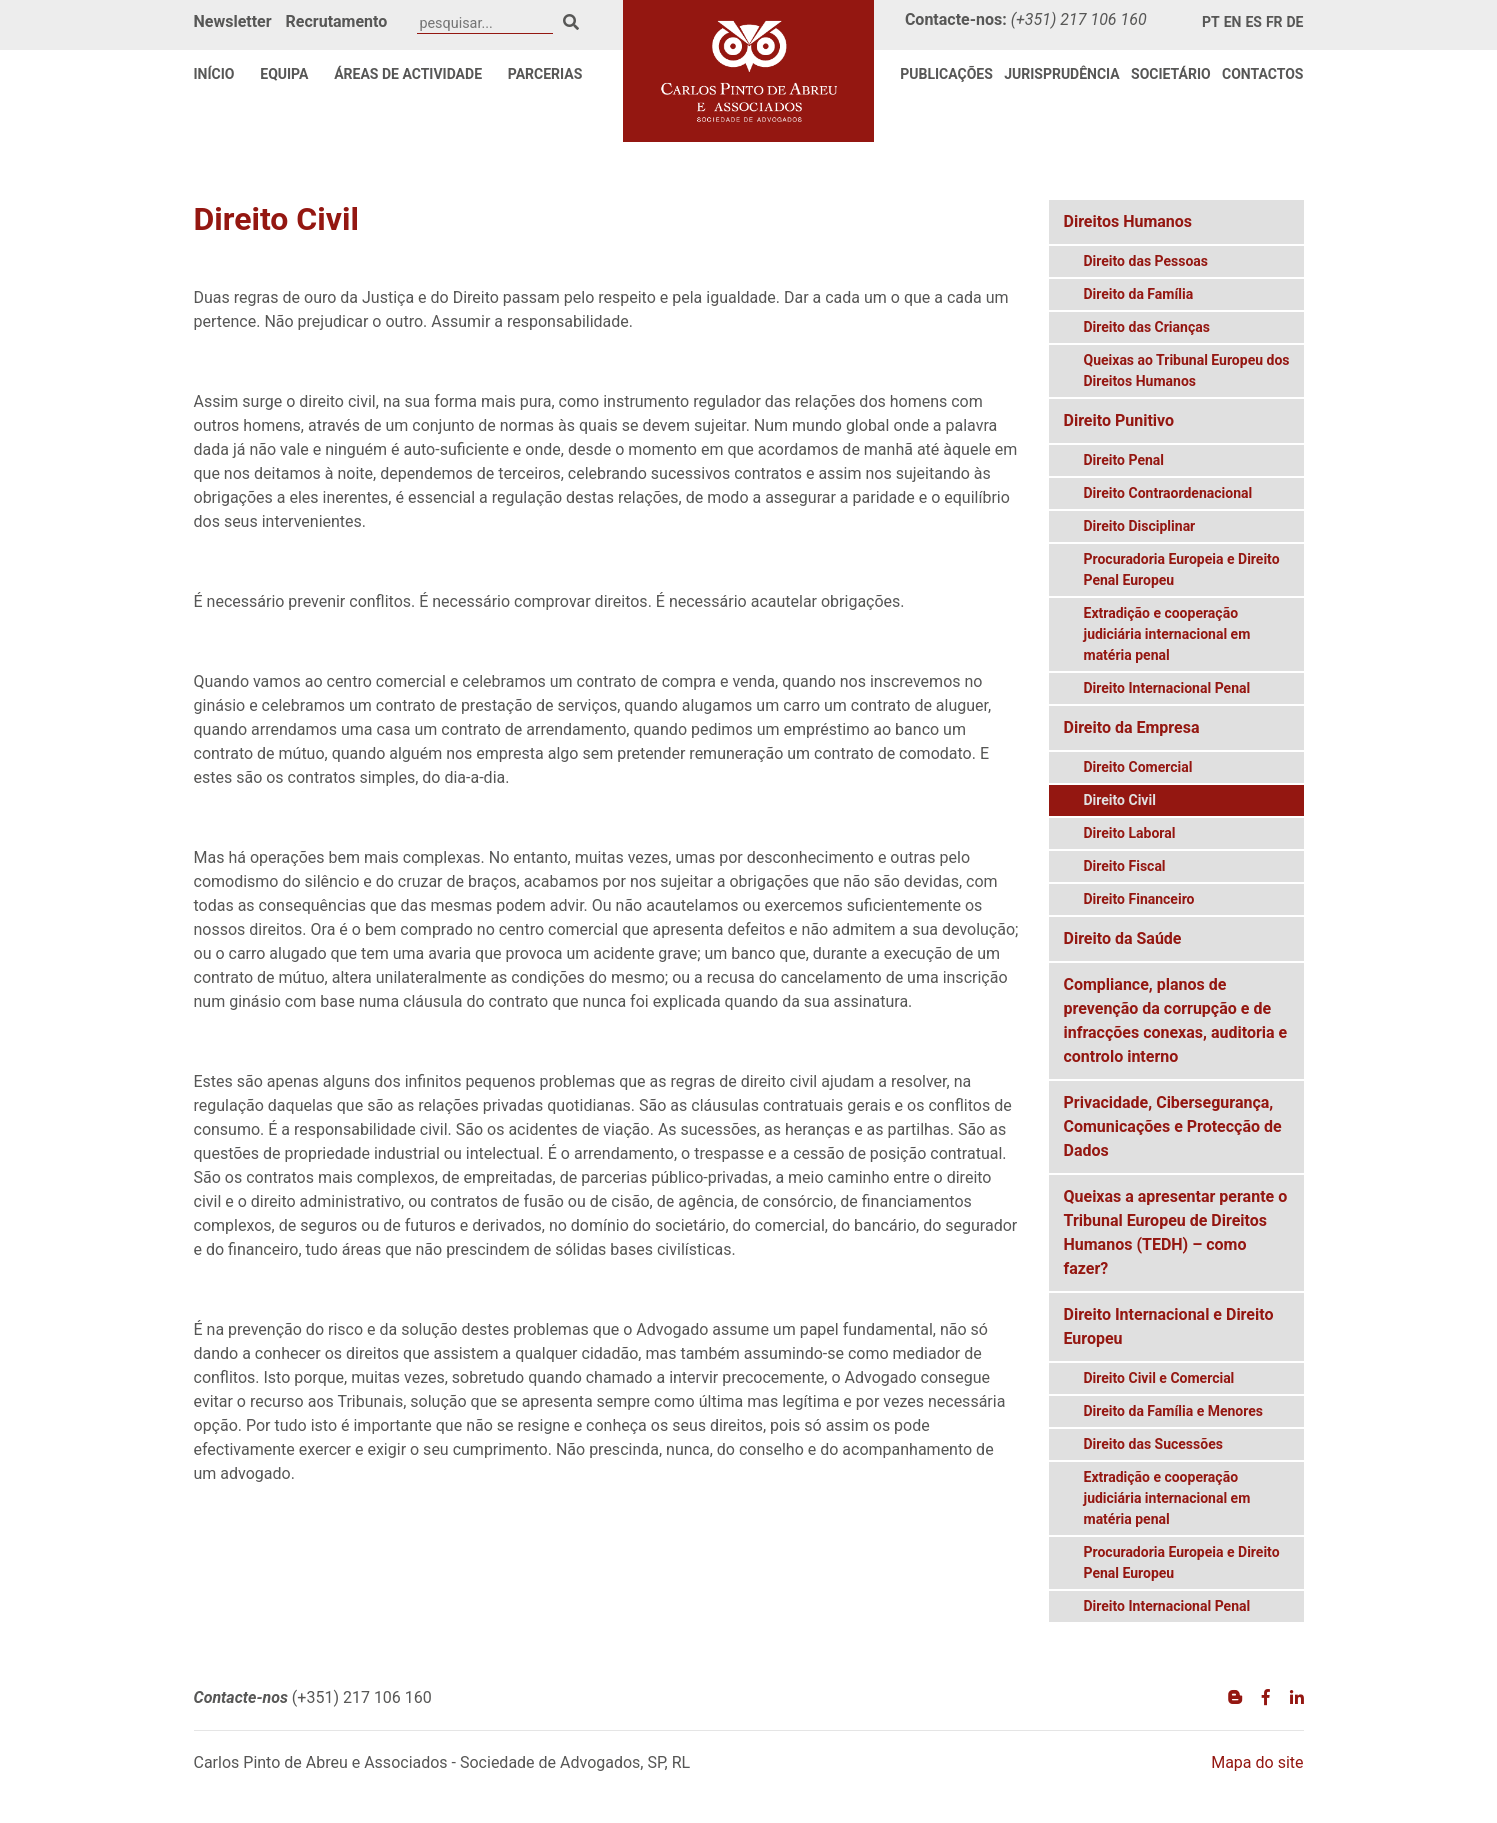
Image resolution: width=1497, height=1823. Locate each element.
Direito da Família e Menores (1174, 1411)
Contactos (1262, 74)
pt (1211, 22)
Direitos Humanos (1128, 221)
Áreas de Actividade (408, 74)
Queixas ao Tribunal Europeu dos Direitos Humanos (1187, 370)
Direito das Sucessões (1153, 1444)
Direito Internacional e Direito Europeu (1169, 1326)
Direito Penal (1124, 460)
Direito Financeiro (1139, 899)
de (1295, 22)
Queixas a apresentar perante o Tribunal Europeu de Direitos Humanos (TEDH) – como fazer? (1176, 1232)
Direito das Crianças (1147, 327)
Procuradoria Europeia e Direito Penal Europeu (1182, 569)
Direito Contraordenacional (1168, 493)
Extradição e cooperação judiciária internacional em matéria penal (1167, 634)
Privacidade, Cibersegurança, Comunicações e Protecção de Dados (1173, 1126)
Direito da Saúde (1123, 938)
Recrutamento (337, 21)
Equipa (284, 74)
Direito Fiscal (1125, 866)
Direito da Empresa (1132, 727)
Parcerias (545, 74)
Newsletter (233, 21)
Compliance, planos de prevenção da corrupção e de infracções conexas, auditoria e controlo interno (1176, 1020)
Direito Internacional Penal (1167, 688)
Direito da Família (1139, 294)
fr (1274, 22)
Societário (1171, 74)
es (1253, 22)
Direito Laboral (1130, 833)
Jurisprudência (1062, 74)
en (1233, 22)
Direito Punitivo (1119, 420)
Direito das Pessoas (1146, 261)
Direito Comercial (1138, 767)
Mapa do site (1257, 1762)
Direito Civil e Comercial (1159, 1378)
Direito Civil (1120, 800)
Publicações (946, 74)
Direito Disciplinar (1140, 526)
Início (214, 74)
